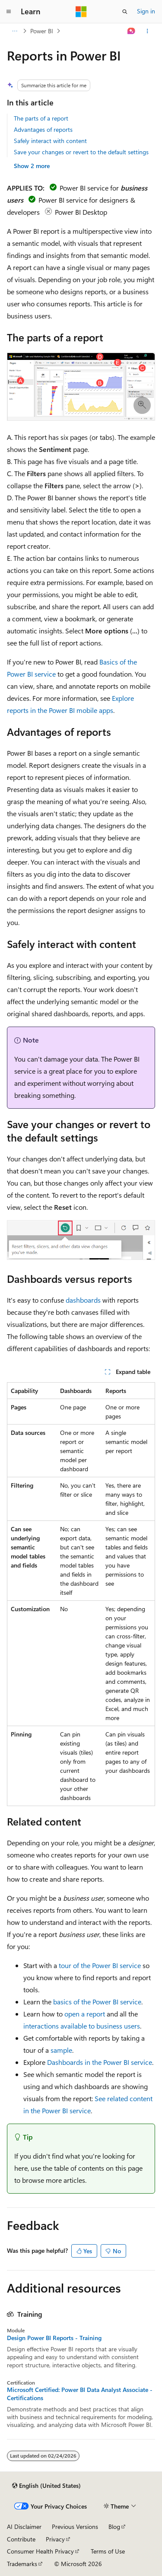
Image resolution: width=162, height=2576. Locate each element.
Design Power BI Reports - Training (54, 2338)
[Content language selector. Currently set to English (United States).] (46, 2486)
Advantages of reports (43, 129)
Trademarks (22, 2564)
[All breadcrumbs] (14, 31)
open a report (84, 2013)
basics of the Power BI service (97, 2001)
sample (61, 2049)
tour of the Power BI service (100, 1965)
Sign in (146, 11)
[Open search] (124, 11)
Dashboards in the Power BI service (99, 2062)
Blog (114, 2526)
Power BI (41, 31)
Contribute (21, 2539)
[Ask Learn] (131, 31)
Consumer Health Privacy (40, 2551)
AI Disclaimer (24, 2526)
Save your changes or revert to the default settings (81, 152)
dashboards (83, 1299)
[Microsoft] (81, 11)
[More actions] (147, 31)
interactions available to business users (81, 2025)
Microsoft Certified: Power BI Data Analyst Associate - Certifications (79, 2393)
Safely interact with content (50, 141)
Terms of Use (108, 2551)
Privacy (55, 2539)
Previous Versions (75, 2526)
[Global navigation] (8, 11)
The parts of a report (41, 118)
